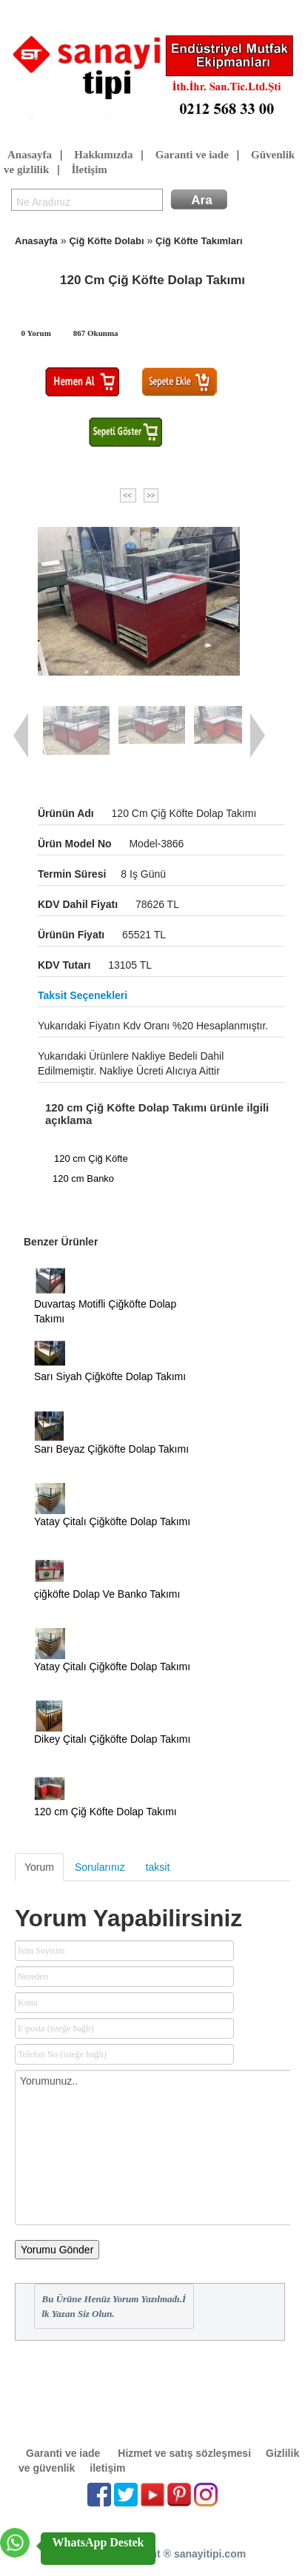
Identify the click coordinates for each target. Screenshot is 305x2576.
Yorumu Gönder (57, 2250)
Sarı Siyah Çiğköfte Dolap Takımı (110, 1376)
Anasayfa (29, 155)
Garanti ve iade (192, 155)
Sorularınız (100, 1867)
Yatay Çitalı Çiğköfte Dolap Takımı (112, 1521)
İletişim (89, 170)
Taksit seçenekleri (82, 995)
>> (151, 495)
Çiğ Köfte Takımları (199, 240)
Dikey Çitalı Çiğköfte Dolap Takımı (112, 1739)
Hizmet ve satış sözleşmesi (184, 2453)
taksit (158, 1867)
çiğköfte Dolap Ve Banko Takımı (107, 1594)
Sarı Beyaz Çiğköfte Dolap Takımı (111, 1449)
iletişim (107, 2468)
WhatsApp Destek (98, 2542)
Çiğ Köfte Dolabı (106, 240)
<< (128, 495)
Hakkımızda (103, 155)
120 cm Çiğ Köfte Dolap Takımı (105, 1811)
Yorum (39, 1867)
